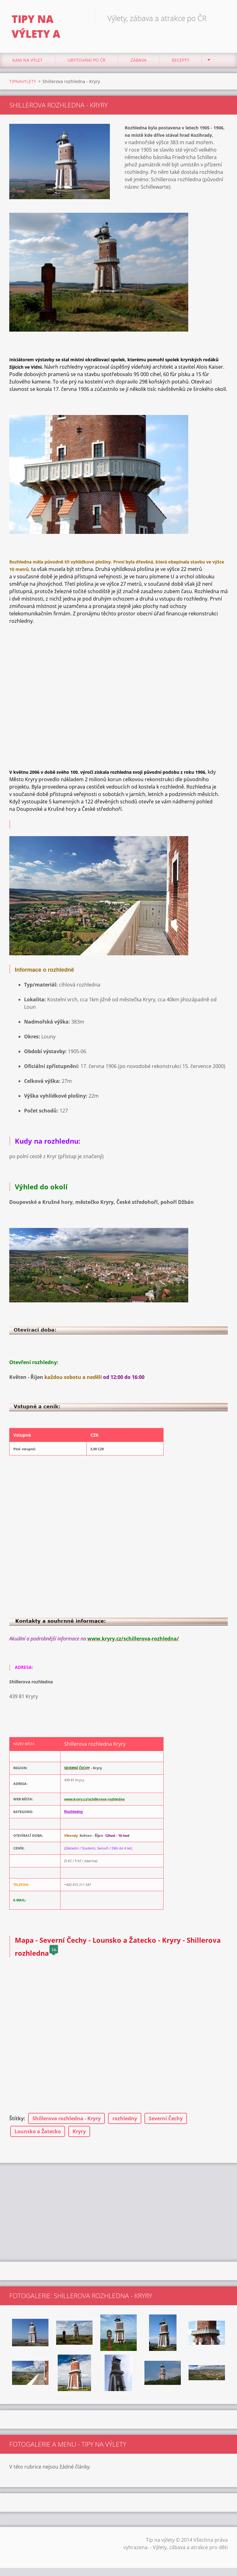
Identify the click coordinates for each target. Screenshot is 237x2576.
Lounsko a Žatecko (38, 2133)
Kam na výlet (27, 62)
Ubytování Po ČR (87, 62)
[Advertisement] (118, 2214)
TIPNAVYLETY (22, 83)
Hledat (221, 17)
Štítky (16, 2120)
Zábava (139, 62)
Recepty (180, 62)
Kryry (79, 2133)
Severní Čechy (166, 2120)
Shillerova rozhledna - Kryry (66, 2120)
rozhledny (124, 2120)
